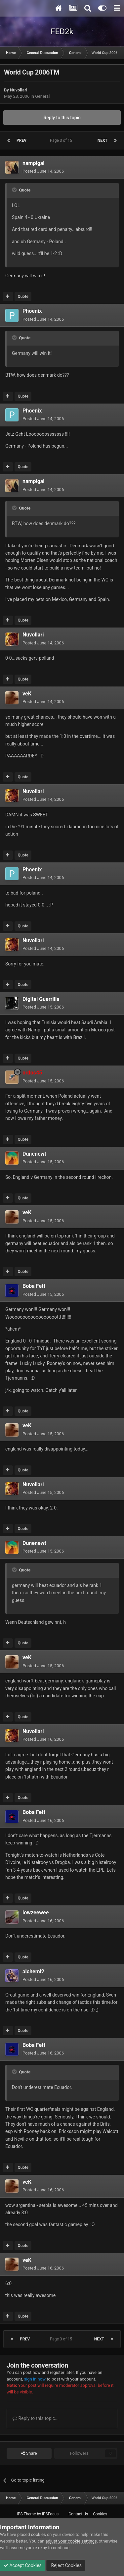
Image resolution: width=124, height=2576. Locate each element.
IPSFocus (50, 2514)
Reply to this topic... (36, 2418)
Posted (43, 171)
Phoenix (32, 311)
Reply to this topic (62, 117)
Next (102, 140)
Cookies (100, 2514)
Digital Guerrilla (41, 999)
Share (29, 2453)
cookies (38, 2534)
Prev (21, 140)
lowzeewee (35, 1912)
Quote (23, 296)
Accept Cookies (23, 2565)
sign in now (35, 2379)
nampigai (33, 163)
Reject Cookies (66, 2565)
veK (26, 693)
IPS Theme (26, 2514)
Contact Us (78, 2514)
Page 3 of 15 (62, 140)
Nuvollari (18, 89)
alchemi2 (33, 1971)
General (42, 96)
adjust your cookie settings (71, 2541)
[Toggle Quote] (15, 189)
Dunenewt (34, 1154)
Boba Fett (33, 1286)
